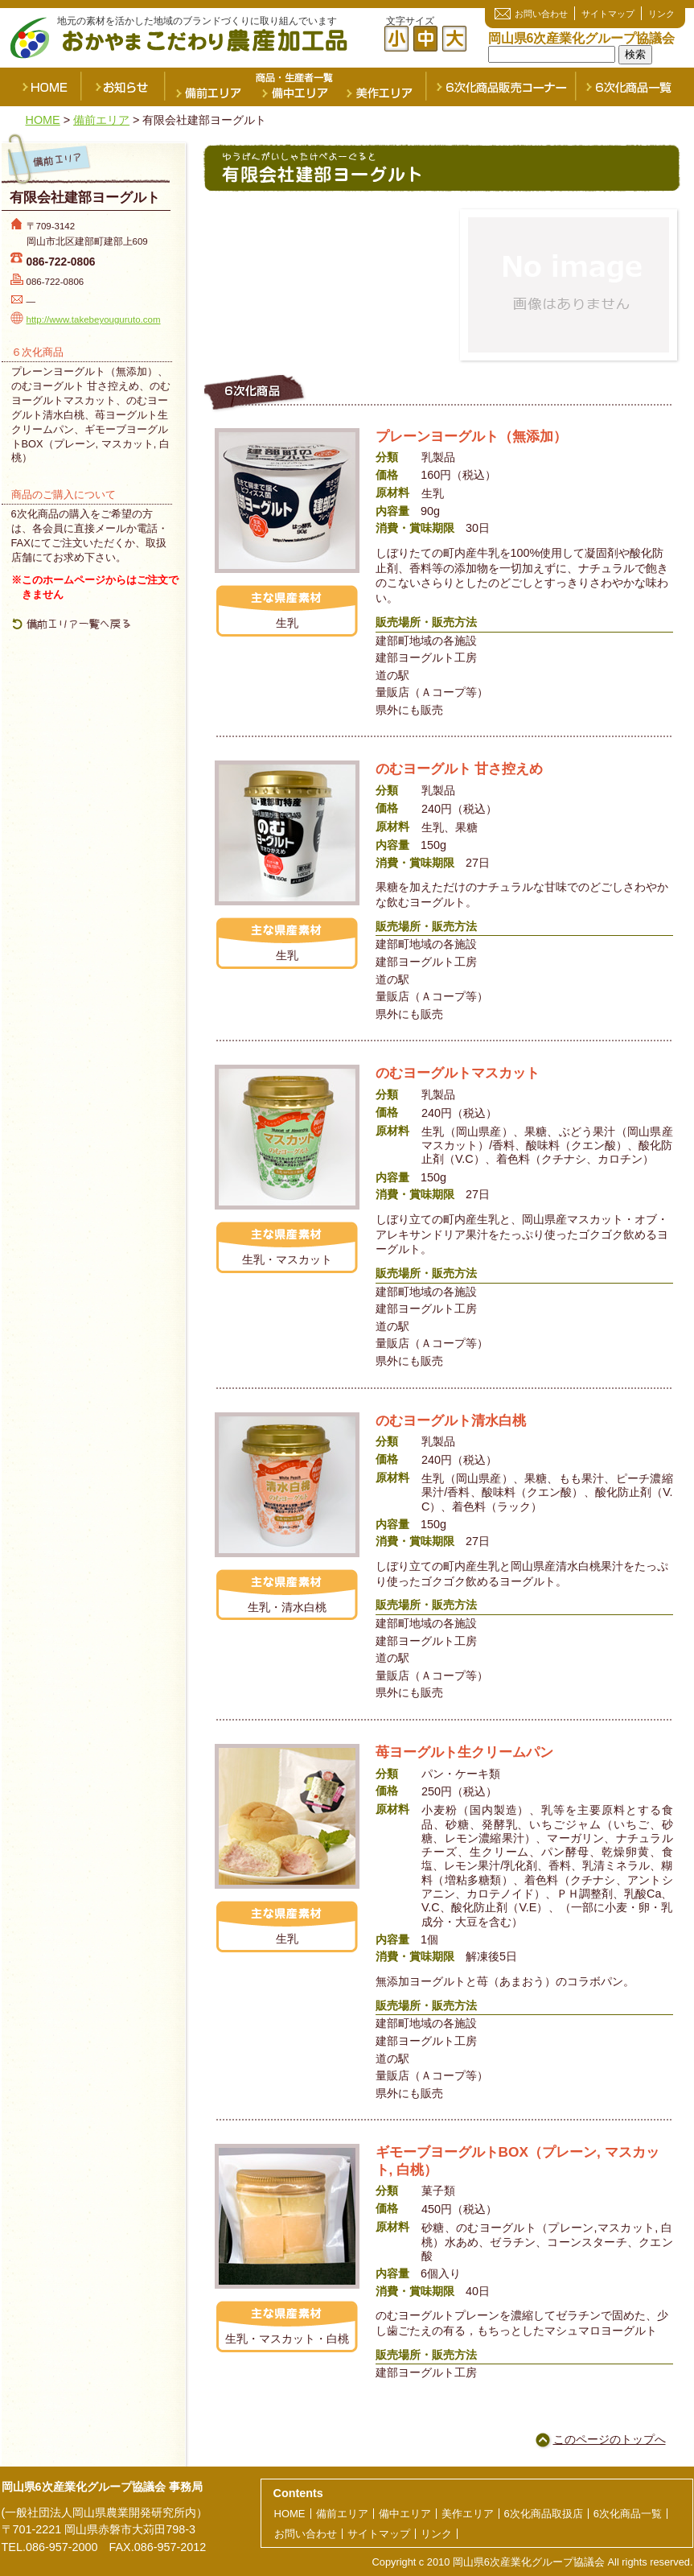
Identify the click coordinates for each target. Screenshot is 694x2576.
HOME (42, 87)
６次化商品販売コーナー (502, 87)
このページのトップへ (609, 2439)
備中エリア (294, 87)
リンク (661, 14)
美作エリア (383, 87)
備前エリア (207, 87)
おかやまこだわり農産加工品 (203, 40)
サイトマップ (607, 14)
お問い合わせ (541, 14)
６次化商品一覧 (635, 87)
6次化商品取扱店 (543, 2514)
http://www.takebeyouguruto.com (94, 319)
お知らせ (124, 87)
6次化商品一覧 (627, 2514)
